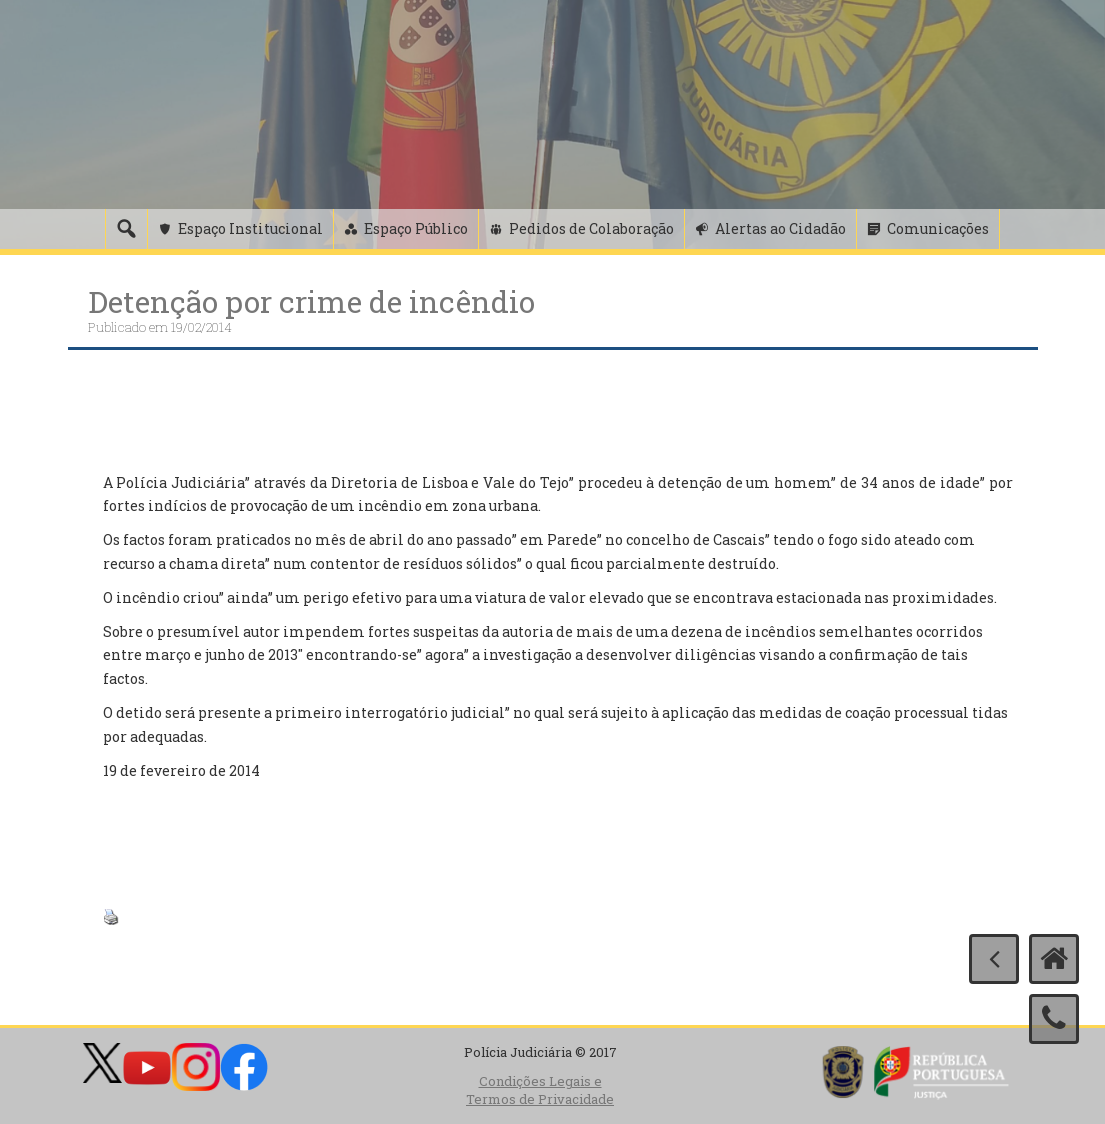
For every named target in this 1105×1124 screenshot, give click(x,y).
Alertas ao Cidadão (780, 228)
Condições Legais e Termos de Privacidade (540, 1090)
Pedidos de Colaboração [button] (591, 228)
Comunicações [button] (938, 228)
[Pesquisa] (126, 229)
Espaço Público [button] (416, 228)
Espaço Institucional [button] (250, 228)
